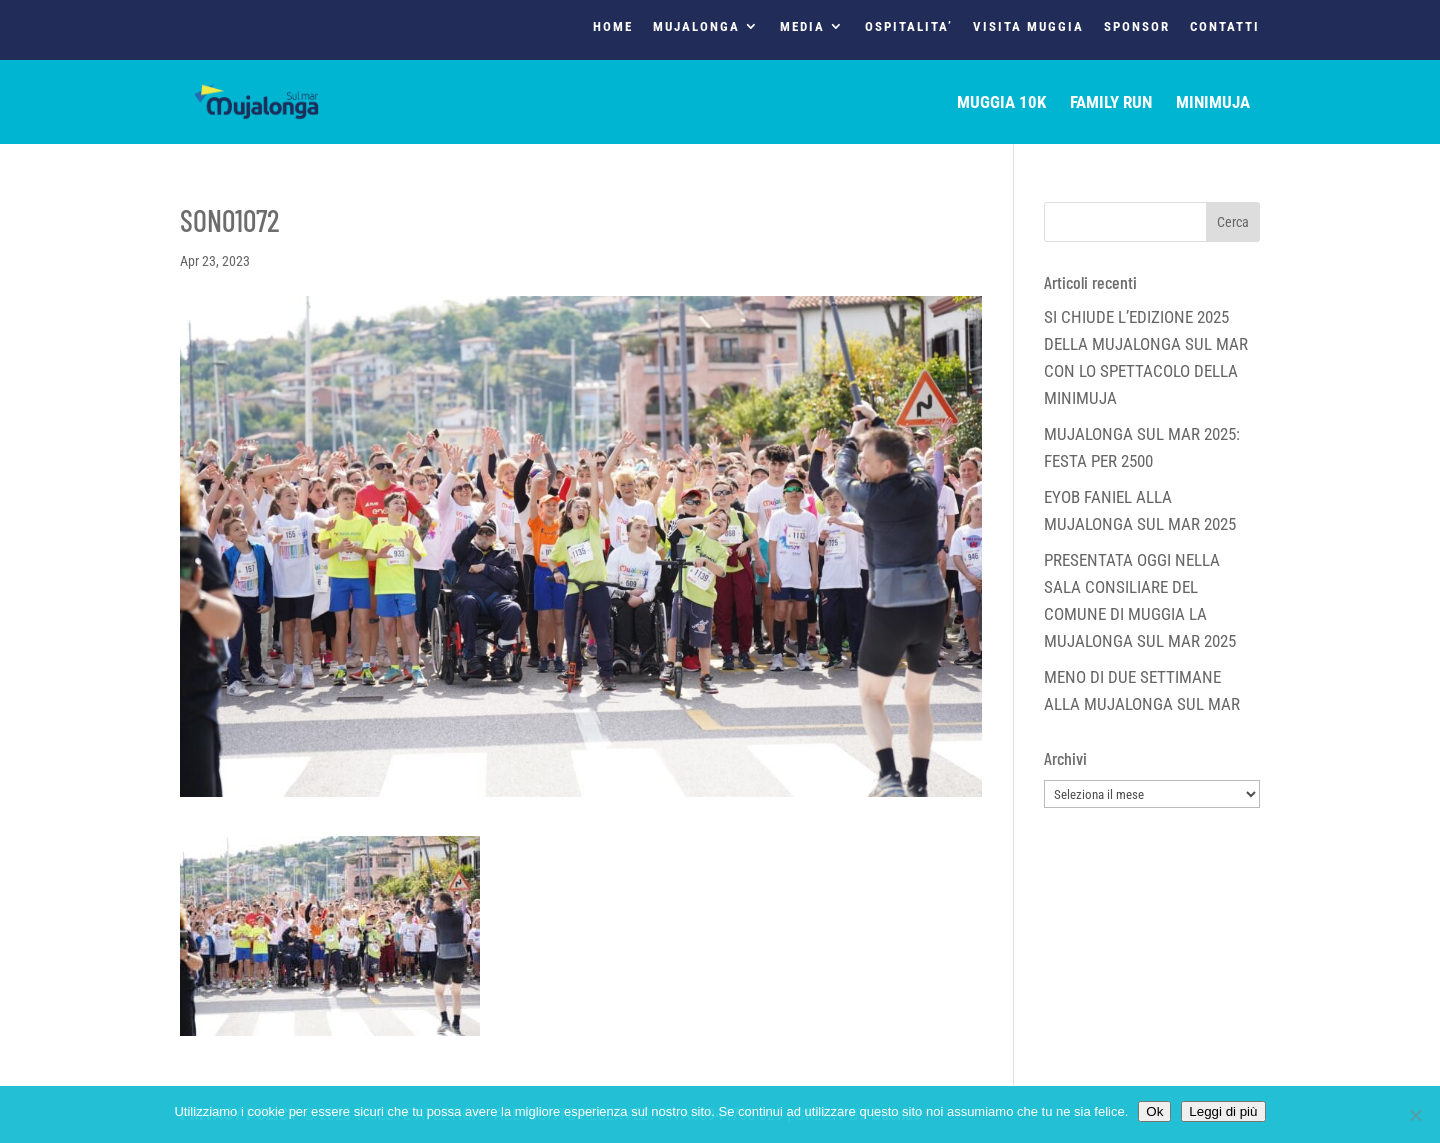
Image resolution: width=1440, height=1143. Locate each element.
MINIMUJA (1213, 103)
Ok (1154, 1111)
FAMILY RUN (1111, 103)
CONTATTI (1225, 27)
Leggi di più (1223, 1111)
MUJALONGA (696, 27)
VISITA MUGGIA (1028, 27)
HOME (613, 27)
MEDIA (802, 27)
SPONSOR (1137, 27)
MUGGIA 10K (1001, 103)
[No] (1415, 1115)
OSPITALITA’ (909, 27)
